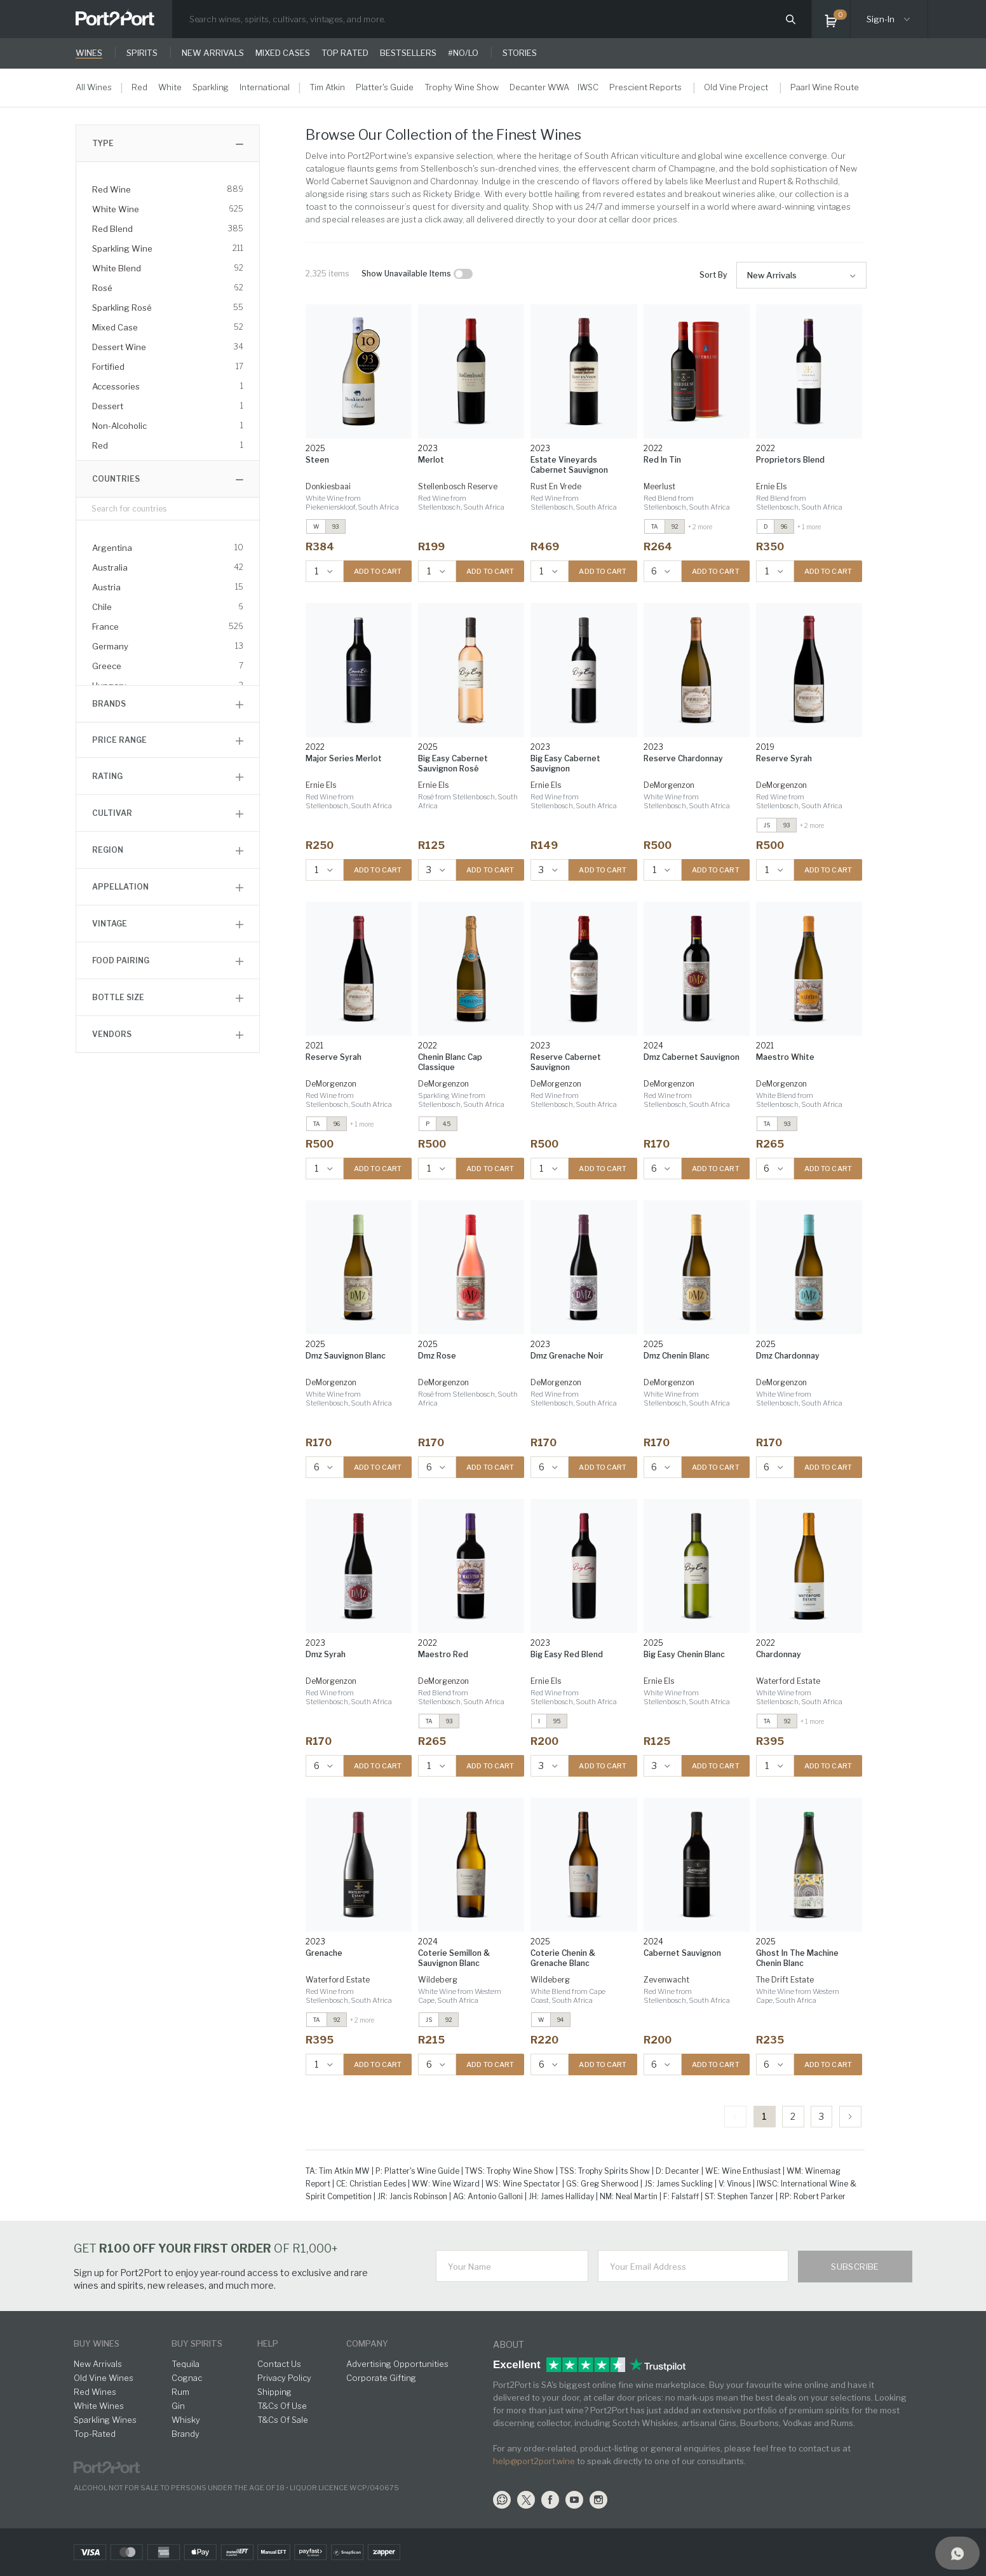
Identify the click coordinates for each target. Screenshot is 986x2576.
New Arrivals (772, 275)
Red (139, 87)
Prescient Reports (645, 87)
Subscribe (855, 2266)
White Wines (99, 2406)
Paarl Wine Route (824, 87)
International (265, 87)
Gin (178, 2406)
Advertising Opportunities (397, 2364)
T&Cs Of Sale (282, 2420)
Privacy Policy (284, 2378)
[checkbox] (463, 274)
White (170, 87)
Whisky (186, 2420)
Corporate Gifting (381, 2378)
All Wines (94, 87)
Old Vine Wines (103, 2378)
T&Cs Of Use (282, 2406)
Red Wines (95, 2392)
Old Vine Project (736, 87)
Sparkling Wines (105, 2420)
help (267, 2343)
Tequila (185, 2364)
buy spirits (197, 2343)
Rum (180, 2392)
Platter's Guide (385, 87)
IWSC (587, 87)
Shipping (274, 2392)
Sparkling (210, 87)
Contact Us (279, 2364)
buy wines (96, 2343)
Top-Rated (95, 2434)
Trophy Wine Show (461, 87)
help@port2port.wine (534, 2461)
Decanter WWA (539, 87)
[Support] (957, 2553)
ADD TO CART (378, 571)
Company (367, 2343)
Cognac (187, 2378)
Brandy (185, 2434)
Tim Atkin (327, 87)
